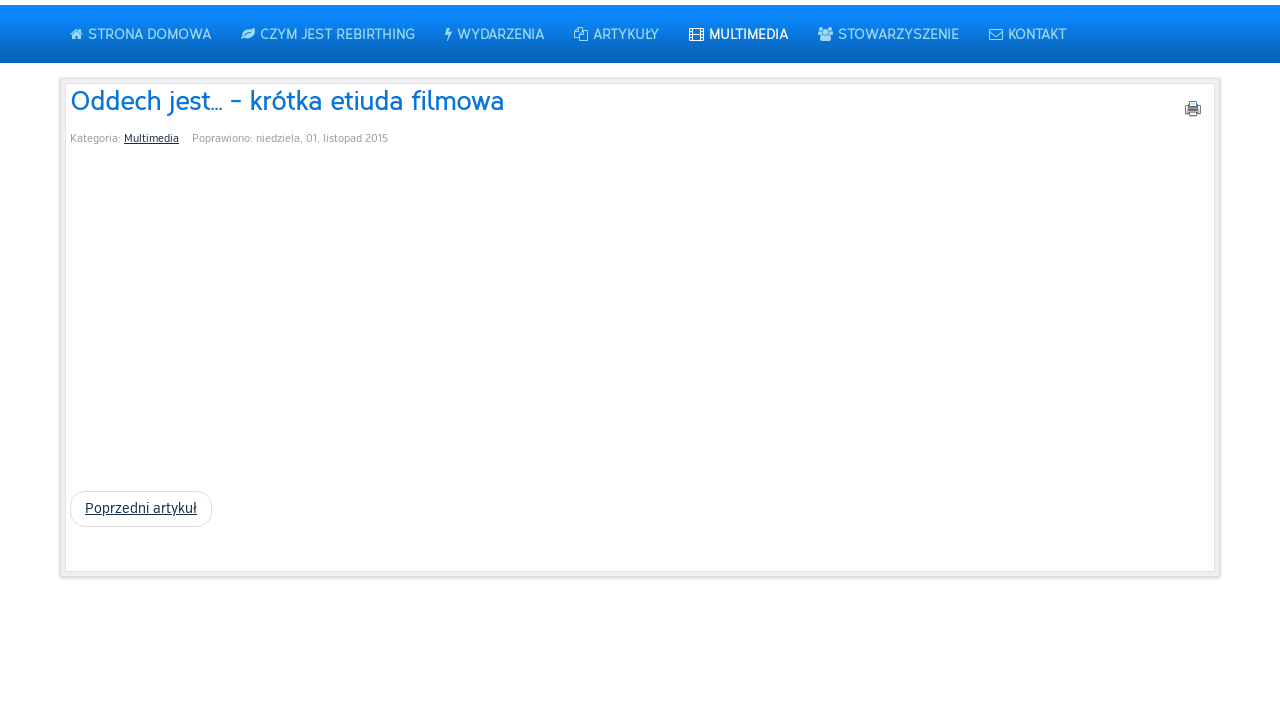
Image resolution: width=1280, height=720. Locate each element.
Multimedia (151, 138)
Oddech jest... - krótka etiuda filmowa (287, 99)
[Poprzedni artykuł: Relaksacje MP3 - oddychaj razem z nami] (141, 509)
